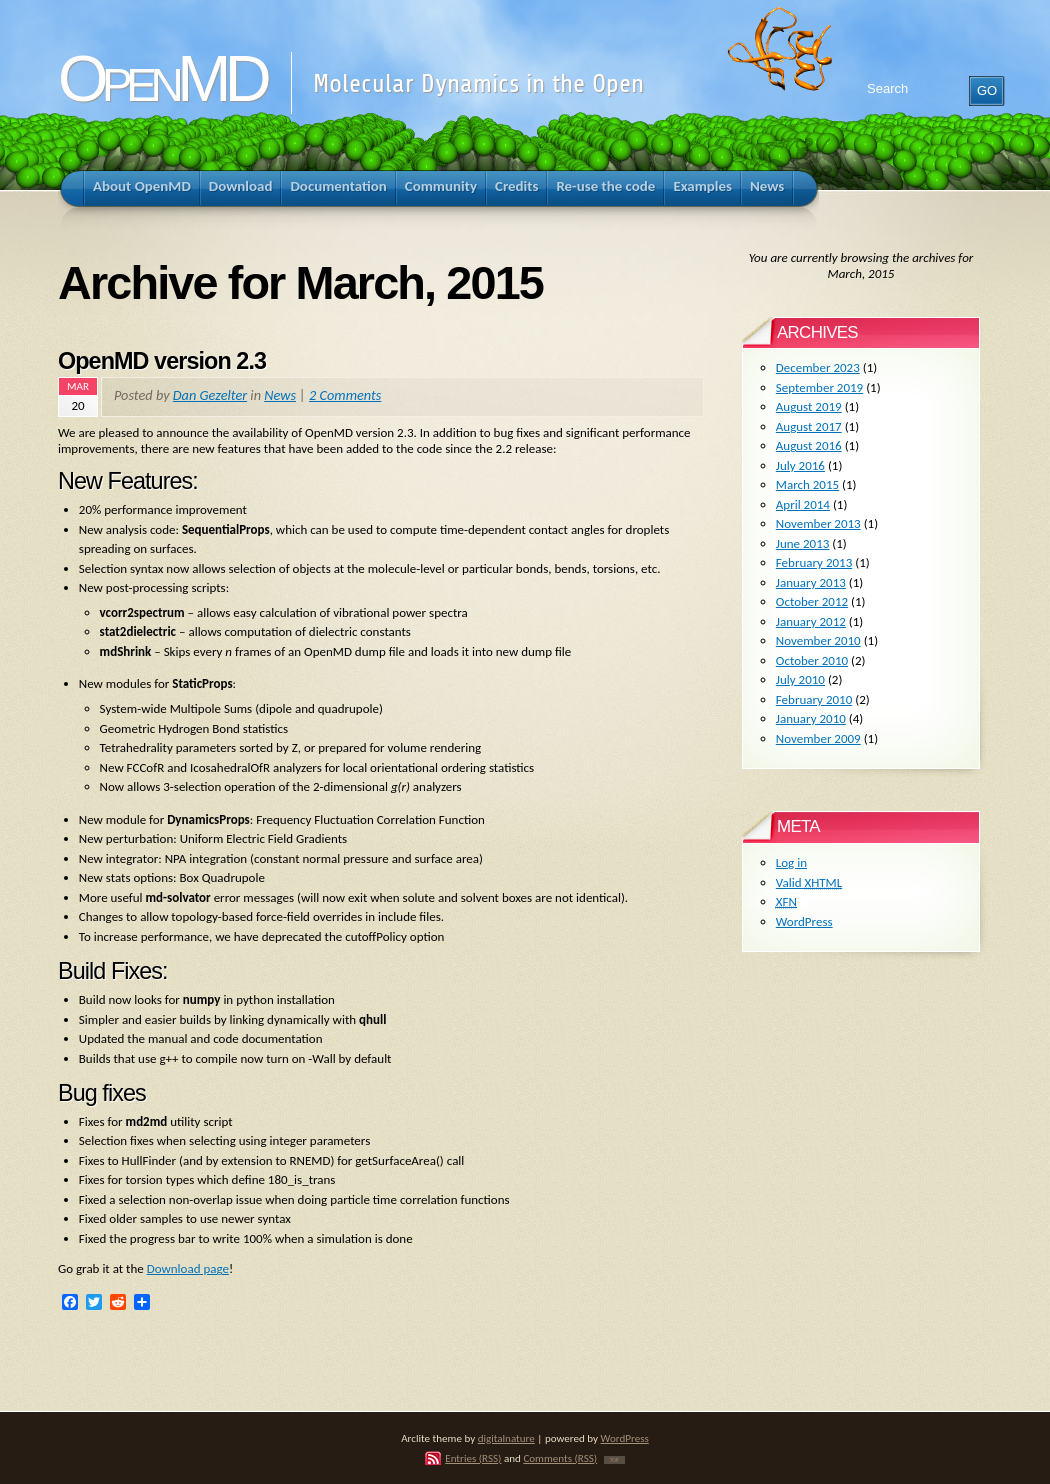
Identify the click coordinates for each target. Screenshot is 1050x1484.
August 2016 (809, 445)
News (280, 395)
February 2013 (814, 562)
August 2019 (809, 406)
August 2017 (809, 426)
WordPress (804, 921)
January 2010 (811, 718)
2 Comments (345, 395)
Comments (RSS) (560, 1458)
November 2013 (818, 523)
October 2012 (812, 601)
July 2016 (800, 465)
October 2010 (812, 660)
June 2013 (803, 543)
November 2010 (818, 640)
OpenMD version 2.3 (162, 361)
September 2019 (819, 387)
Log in (791, 862)
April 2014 (803, 504)
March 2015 (807, 484)
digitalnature (506, 1438)
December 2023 (818, 367)
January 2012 (811, 621)
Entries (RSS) (473, 1458)
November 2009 (818, 738)
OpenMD (161, 78)
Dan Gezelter (210, 395)
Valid (809, 882)
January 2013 (811, 582)
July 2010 (800, 679)
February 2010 (814, 699)
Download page (188, 1268)
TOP (614, 1460)
